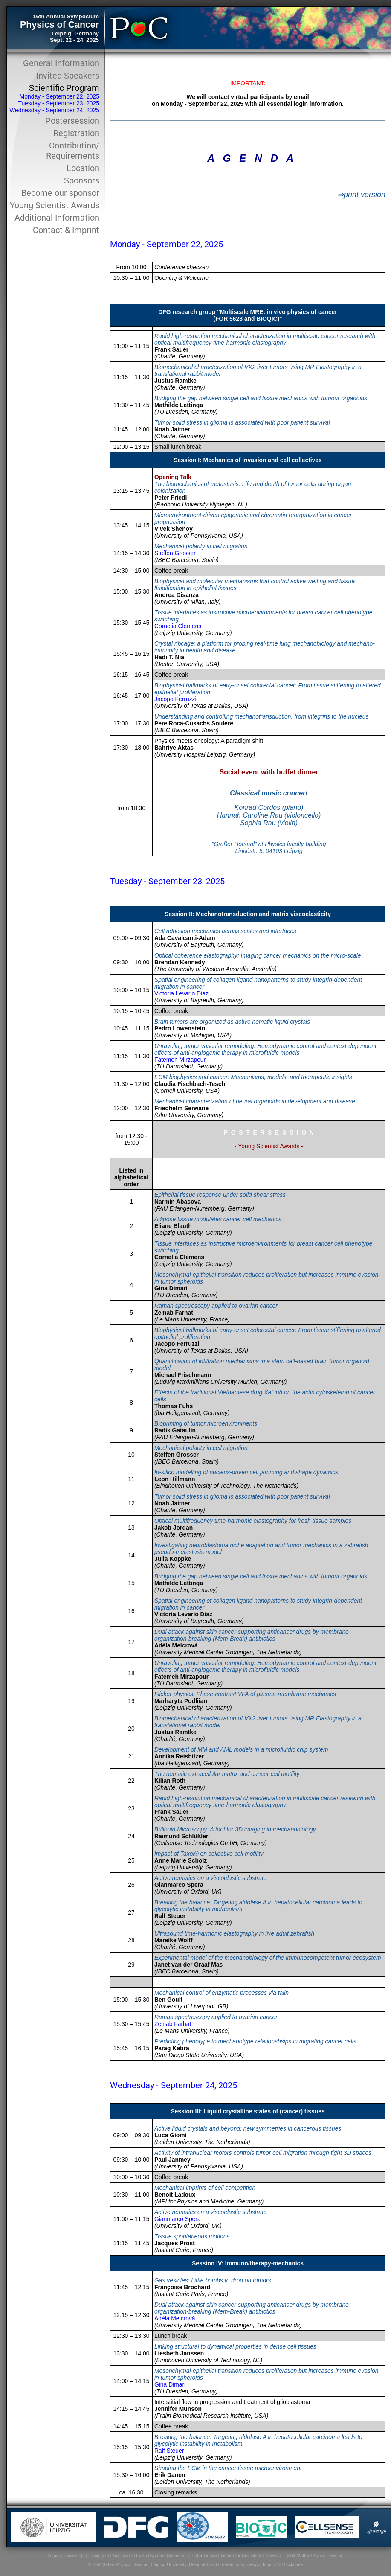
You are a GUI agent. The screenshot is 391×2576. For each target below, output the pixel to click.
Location (83, 168)
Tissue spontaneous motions (191, 2236)
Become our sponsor (60, 193)
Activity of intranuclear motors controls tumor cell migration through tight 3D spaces (262, 2152)
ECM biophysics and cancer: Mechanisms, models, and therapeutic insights (253, 1077)
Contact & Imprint (66, 230)
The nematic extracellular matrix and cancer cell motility (226, 1773)
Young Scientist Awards (54, 205)
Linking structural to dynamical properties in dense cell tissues (235, 2346)
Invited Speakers (67, 75)
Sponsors (81, 180)
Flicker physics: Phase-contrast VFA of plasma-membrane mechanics (245, 1694)
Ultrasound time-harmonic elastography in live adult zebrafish (234, 1933)
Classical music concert (268, 793)
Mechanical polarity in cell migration (201, 546)
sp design (250, 2564)
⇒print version (361, 194)
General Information (61, 63)
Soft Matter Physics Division (315, 2555)
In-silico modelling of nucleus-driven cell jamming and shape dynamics (246, 1472)
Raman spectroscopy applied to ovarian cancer (216, 1305)
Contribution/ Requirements (72, 150)
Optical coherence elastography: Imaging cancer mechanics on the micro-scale (257, 955)
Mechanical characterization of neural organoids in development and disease (254, 1101)
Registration (76, 133)
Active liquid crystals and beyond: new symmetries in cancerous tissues (247, 2128)
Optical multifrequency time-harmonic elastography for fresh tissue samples (252, 1520)
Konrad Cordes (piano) (269, 807)
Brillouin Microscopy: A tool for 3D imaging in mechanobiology (235, 1829)
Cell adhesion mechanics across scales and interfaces (225, 931)
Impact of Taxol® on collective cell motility (208, 1853)
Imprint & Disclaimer (283, 2564)
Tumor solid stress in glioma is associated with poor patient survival (242, 422)
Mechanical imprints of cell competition (204, 2187)
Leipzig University (65, 2555)
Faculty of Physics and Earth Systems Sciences (137, 2555)
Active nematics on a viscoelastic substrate (210, 1878)
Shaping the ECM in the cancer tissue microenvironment (228, 2468)
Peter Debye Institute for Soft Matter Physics (236, 2555)
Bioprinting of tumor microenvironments (205, 1423)
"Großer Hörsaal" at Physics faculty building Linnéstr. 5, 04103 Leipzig (269, 847)
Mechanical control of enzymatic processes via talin (221, 1992)
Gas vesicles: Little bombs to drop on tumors (212, 2280)
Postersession (72, 121)
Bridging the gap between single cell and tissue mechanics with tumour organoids (260, 398)
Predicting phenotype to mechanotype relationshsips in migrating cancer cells (255, 2041)
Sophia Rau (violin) (269, 823)
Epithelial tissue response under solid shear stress (220, 1194)
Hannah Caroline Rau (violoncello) (269, 815)
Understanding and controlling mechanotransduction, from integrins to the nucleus (261, 716)
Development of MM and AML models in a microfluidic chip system (241, 1749)
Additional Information (56, 217)
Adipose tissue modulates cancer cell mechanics (217, 1219)
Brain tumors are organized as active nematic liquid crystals (232, 1021)
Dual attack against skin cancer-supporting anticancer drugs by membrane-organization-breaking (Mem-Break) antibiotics (252, 1635)
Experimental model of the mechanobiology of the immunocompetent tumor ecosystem (267, 1957)
